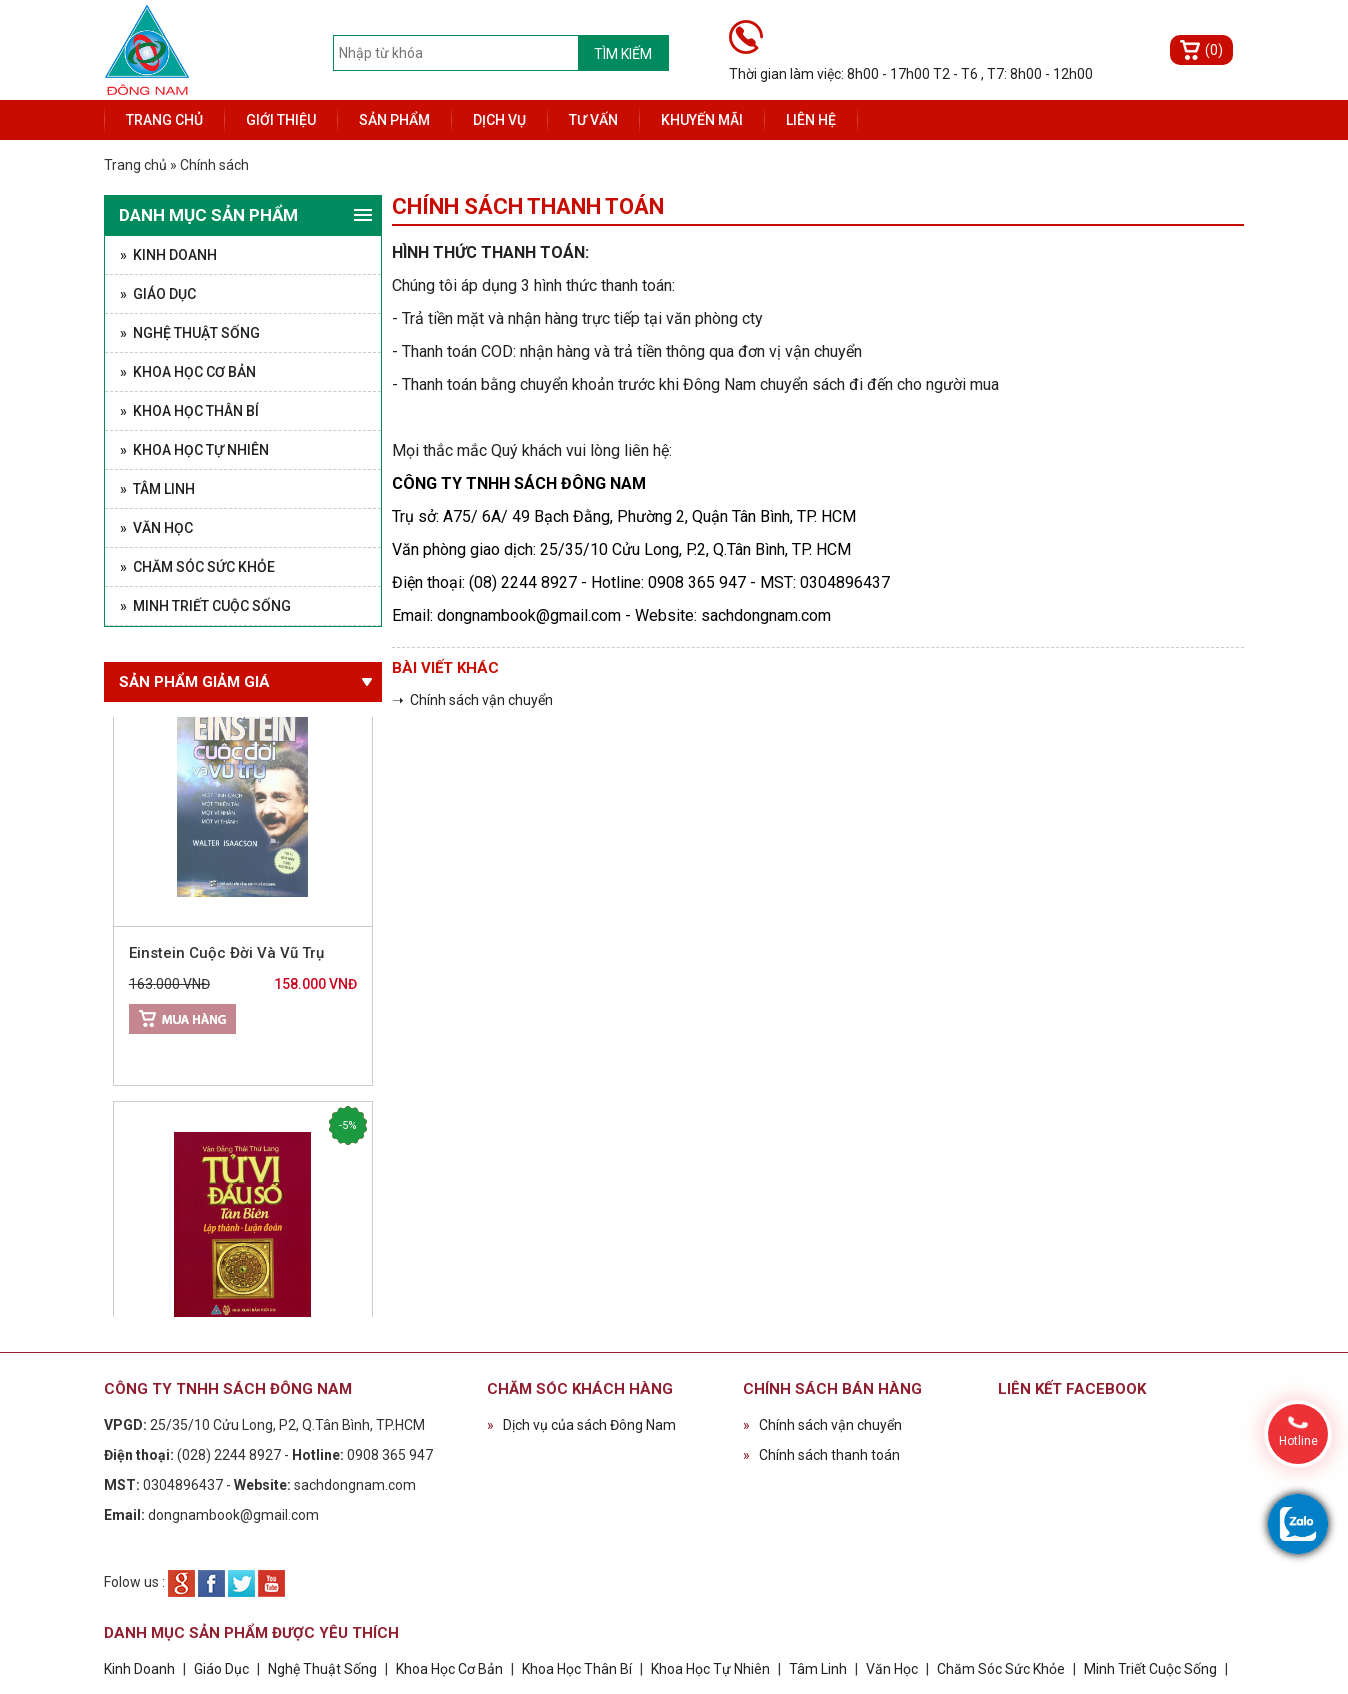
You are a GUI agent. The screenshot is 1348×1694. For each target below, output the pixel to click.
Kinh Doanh (139, 1669)
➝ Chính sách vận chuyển (472, 700)
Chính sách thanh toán (821, 1455)
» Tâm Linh (157, 489)
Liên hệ (811, 120)
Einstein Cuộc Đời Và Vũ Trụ (226, 958)
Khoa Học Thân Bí (578, 1669)
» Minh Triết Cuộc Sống (205, 606)
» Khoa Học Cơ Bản (188, 372)
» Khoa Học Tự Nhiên (194, 450)
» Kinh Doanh (168, 255)
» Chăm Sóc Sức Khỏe (197, 567)
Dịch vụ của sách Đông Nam (581, 1425)
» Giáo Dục (158, 294)
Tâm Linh (818, 1669)
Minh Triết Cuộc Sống (1150, 1669)
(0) (1214, 50)
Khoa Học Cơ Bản (449, 1669)
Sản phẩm (394, 120)
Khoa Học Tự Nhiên (710, 1669)
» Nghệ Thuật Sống (190, 333)
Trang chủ (164, 120)
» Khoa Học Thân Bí (189, 411)
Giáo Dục (221, 1669)
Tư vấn (593, 120)
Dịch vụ (499, 120)
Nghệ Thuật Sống (322, 1669)
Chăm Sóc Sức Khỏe (1001, 1669)
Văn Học (892, 1669)
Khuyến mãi (702, 120)
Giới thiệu (281, 120)
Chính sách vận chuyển (822, 1425)
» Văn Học (156, 528)
